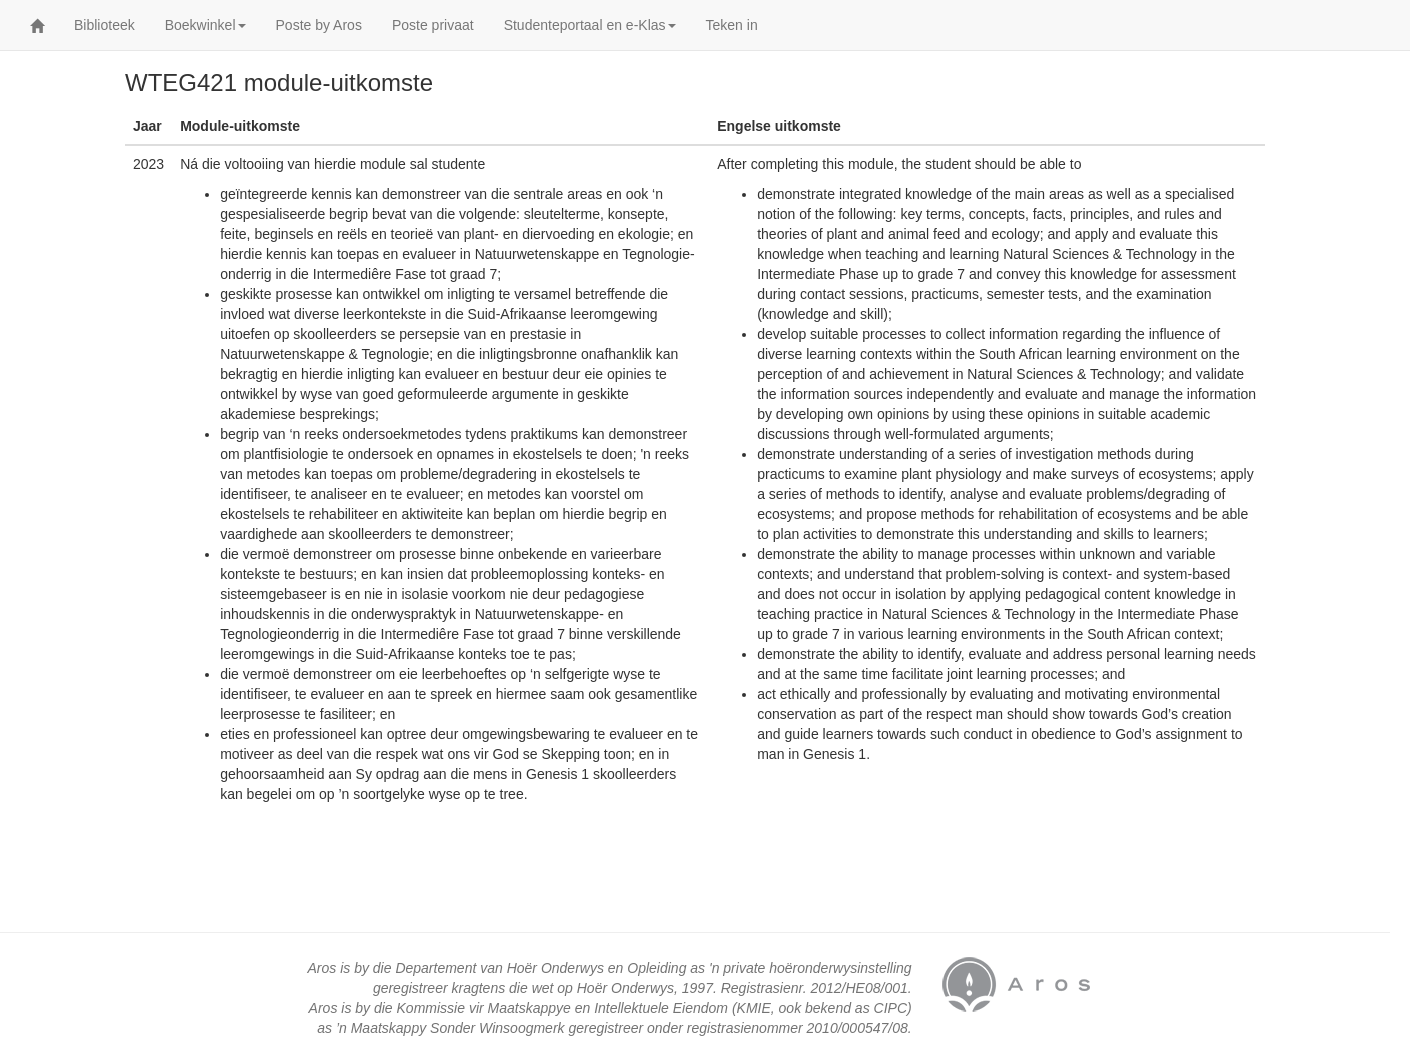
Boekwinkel (205, 25)
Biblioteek (104, 25)
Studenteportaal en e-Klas (590, 25)
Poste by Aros (319, 25)
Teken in (732, 25)
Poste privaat (433, 25)
